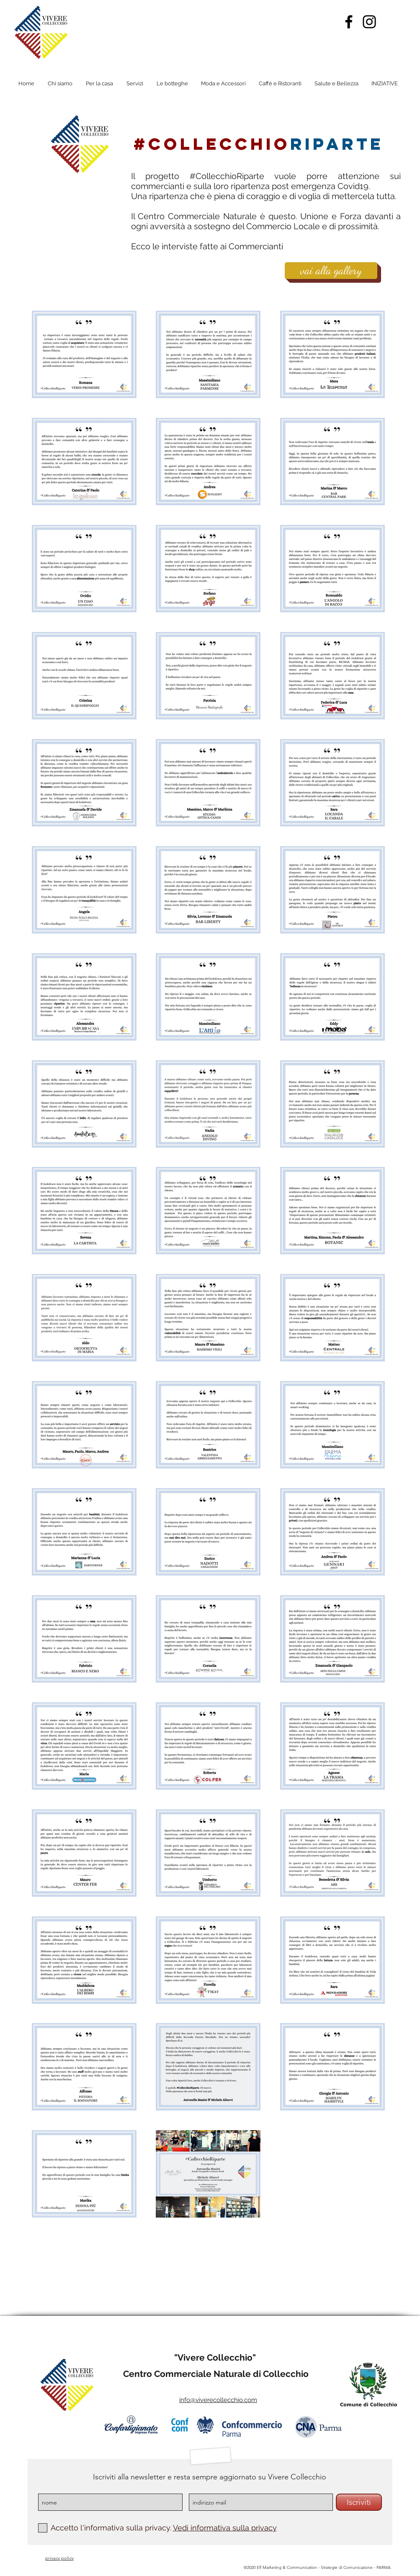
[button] (385, 83)
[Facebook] (349, 22)
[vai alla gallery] (331, 270)
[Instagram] (369, 22)
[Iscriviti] (359, 2502)
